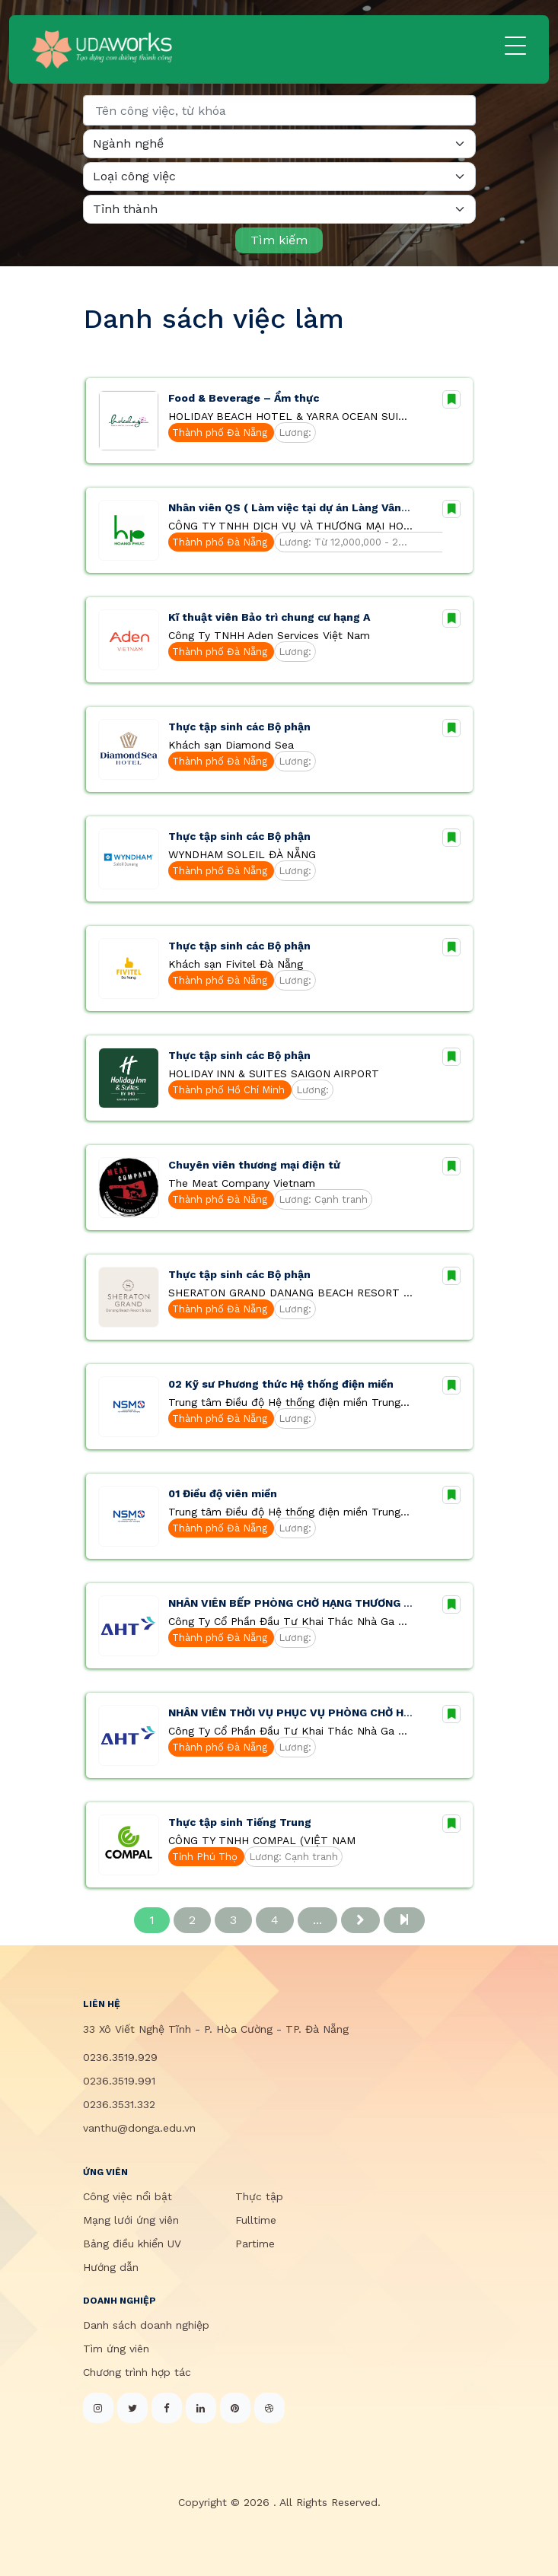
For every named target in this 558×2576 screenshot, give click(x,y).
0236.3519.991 (119, 2081)
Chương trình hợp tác (137, 2372)
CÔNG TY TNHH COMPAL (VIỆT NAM (262, 1840)
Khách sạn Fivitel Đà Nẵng (235, 964)
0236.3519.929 (120, 2057)
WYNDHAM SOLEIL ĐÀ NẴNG (242, 854)
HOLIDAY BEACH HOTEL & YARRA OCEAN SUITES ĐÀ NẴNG (290, 416)
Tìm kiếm (279, 240)
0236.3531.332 (119, 2104)
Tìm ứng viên (116, 2348)
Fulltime (255, 2220)
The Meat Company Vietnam (241, 1183)
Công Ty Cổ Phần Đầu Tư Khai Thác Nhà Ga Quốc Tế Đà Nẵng (290, 1621)
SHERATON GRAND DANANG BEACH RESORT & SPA (290, 1292)
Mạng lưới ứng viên (131, 2220)
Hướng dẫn (111, 2267)
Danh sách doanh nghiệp (146, 2325)
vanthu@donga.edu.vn (139, 2128)
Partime (255, 2243)
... (317, 1920)
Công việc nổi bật (127, 2196)
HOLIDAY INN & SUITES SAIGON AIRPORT (273, 1073)
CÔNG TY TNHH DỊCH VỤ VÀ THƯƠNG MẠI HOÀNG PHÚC (290, 526)
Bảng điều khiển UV (132, 2243)
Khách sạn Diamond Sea (231, 745)
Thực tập (259, 2196)
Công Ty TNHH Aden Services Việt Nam (269, 635)
